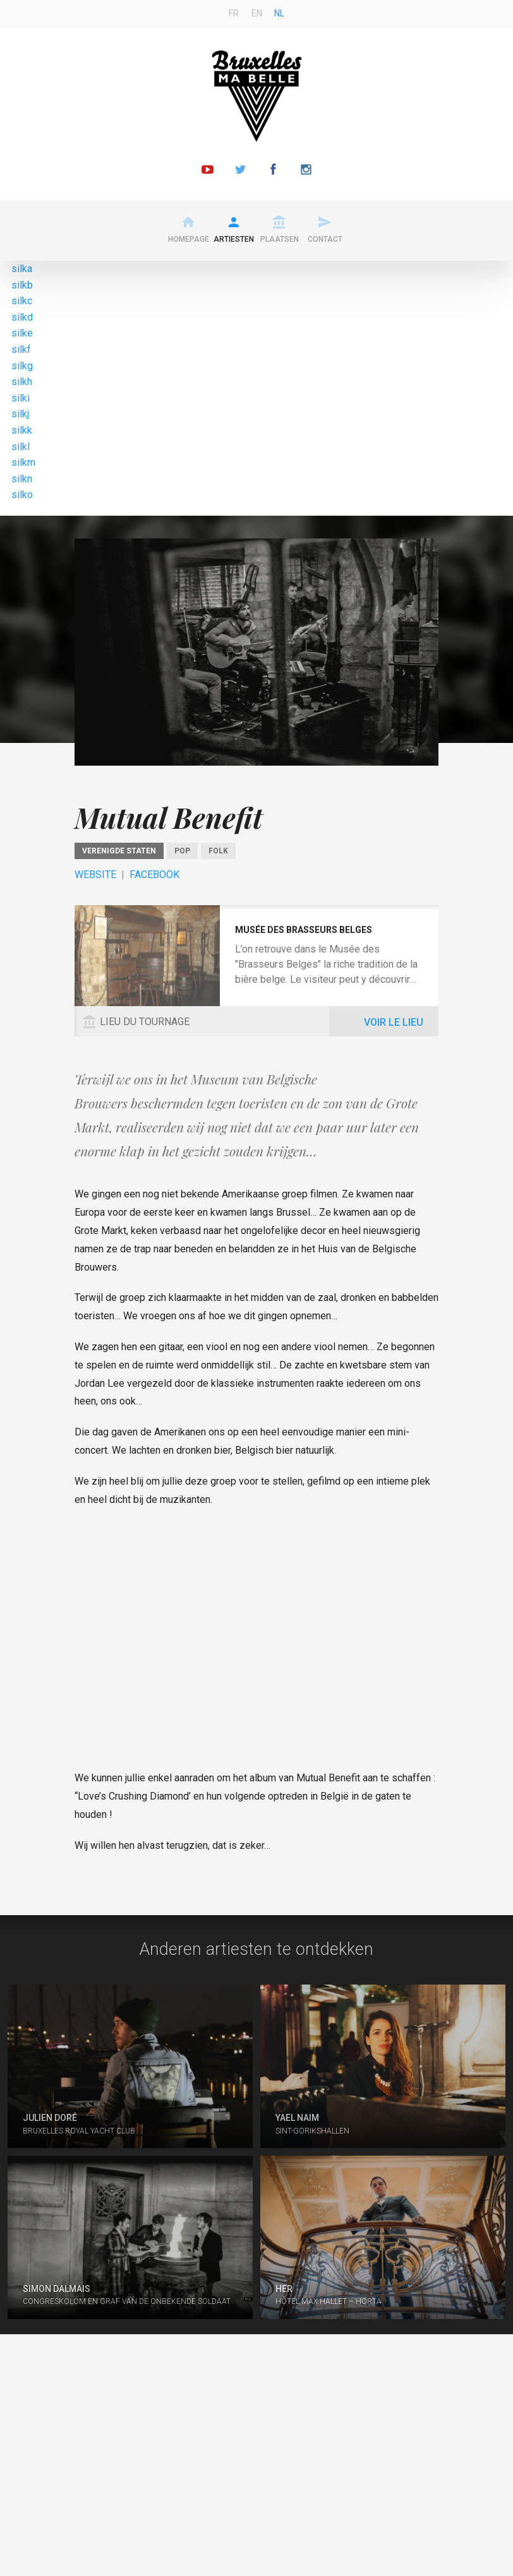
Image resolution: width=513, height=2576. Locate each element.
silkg (22, 366)
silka (21, 269)
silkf (21, 349)
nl (279, 13)
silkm (23, 462)
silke (22, 333)
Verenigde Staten (119, 850)
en (256, 13)
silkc (21, 301)
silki (20, 398)
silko (22, 495)
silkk (21, 430)
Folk (218, 850)
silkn (21, 479)
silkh (21, 382)
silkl (20, 447)
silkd (22, 317)
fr (234, 13)
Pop (182, 850)
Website (95, 875)
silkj (20, 414)
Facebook (154, 875)
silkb (22, 285)
